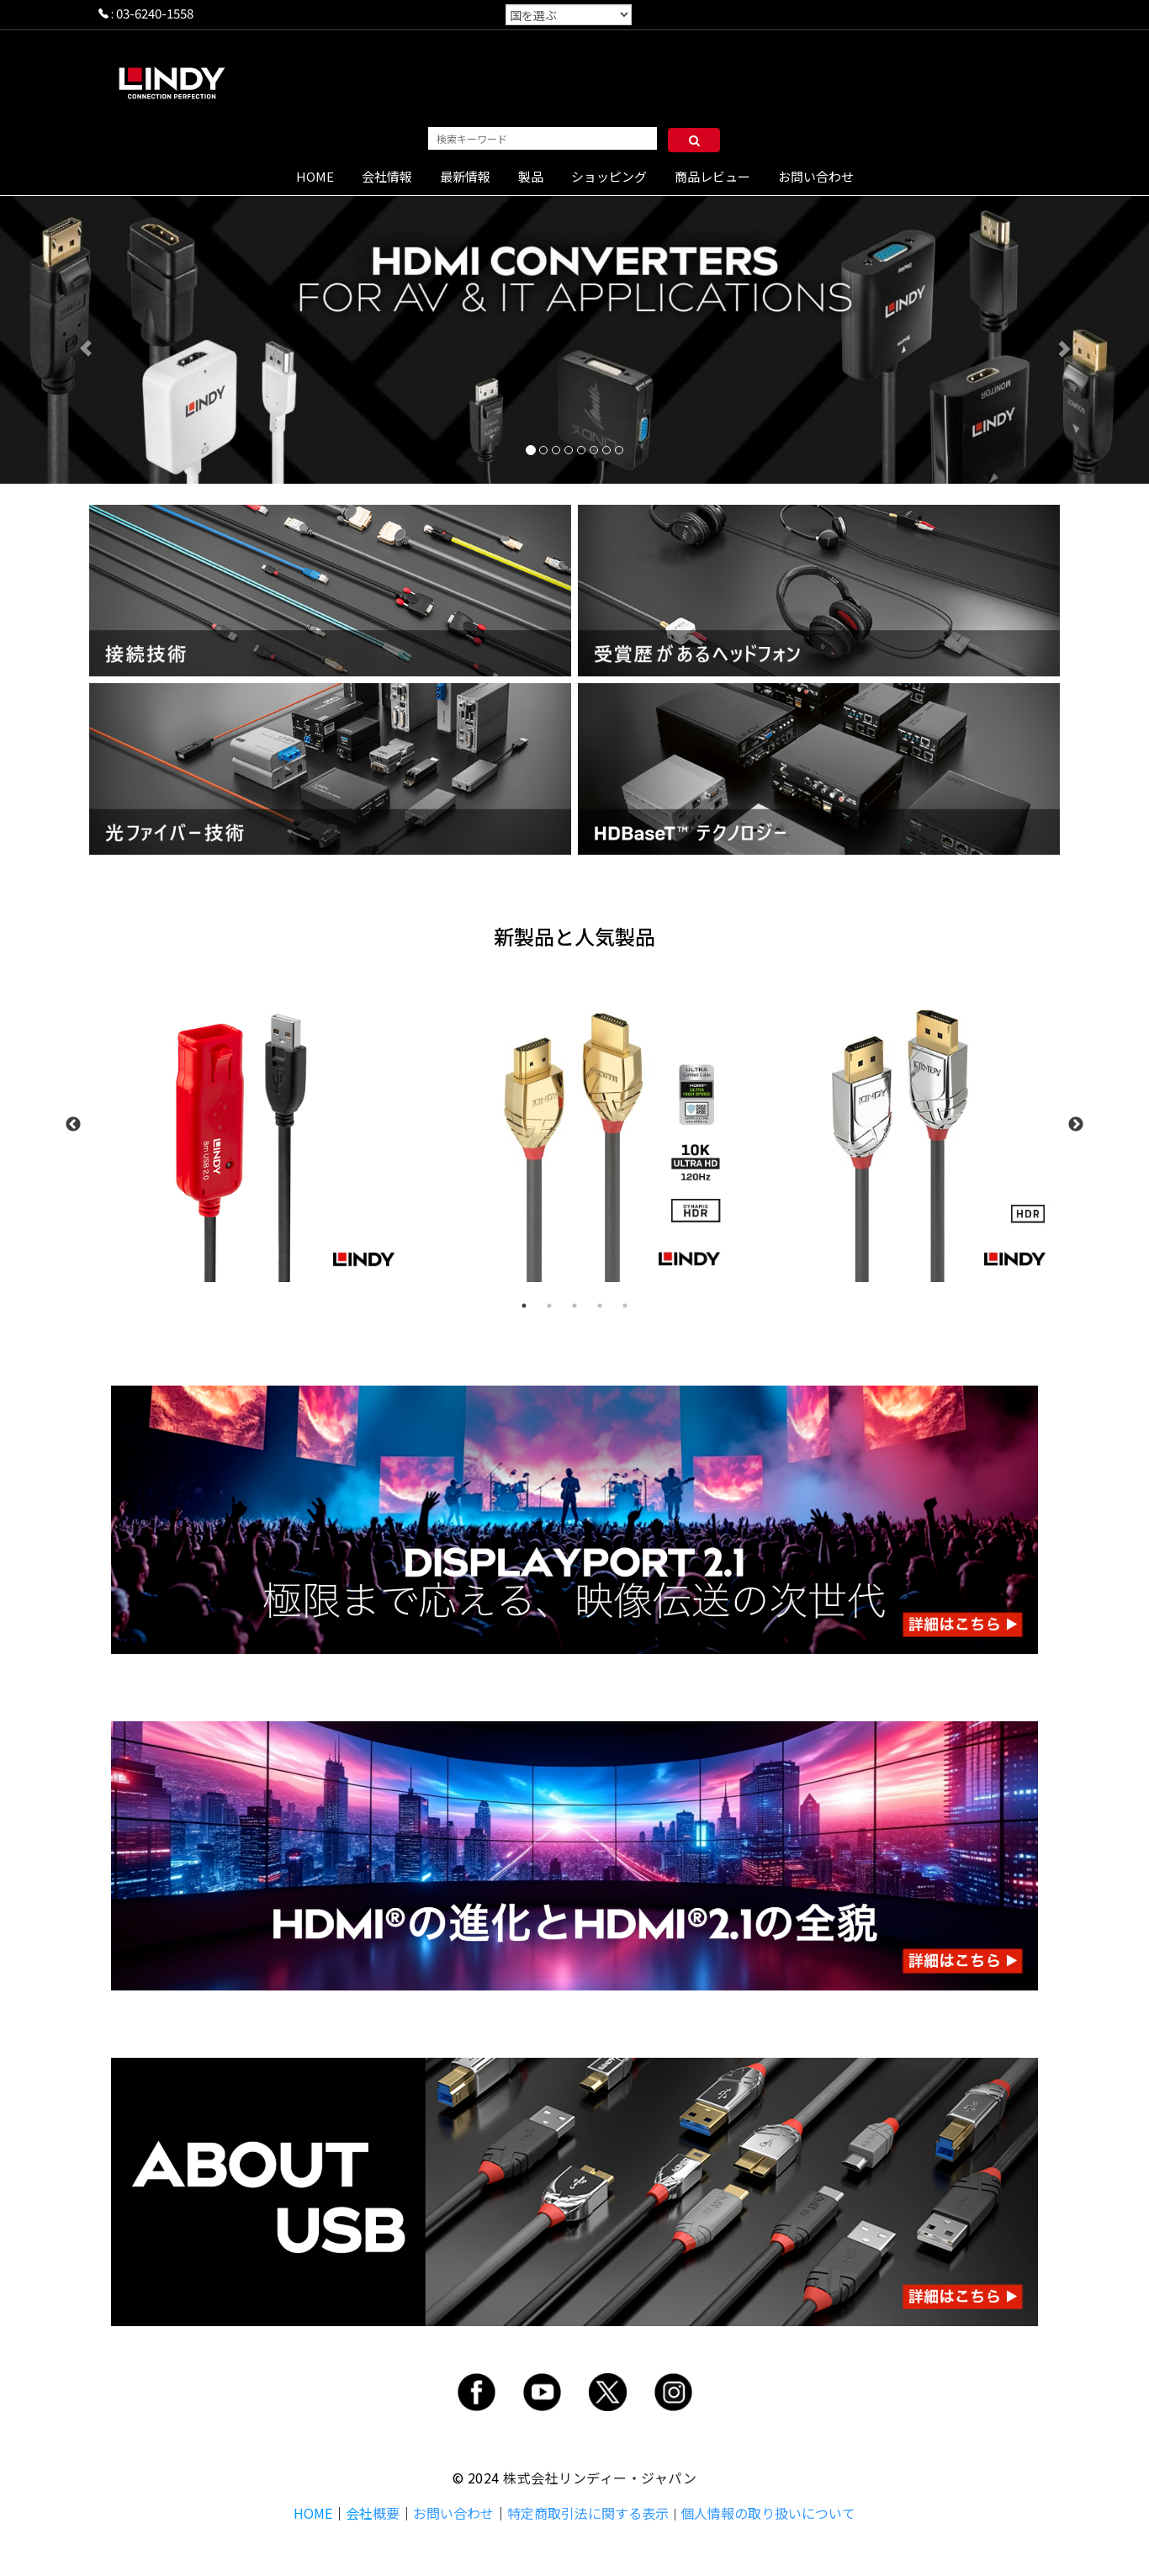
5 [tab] (625, 1305)
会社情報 (387, 176)
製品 (530, 176)
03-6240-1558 (154, 13)
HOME (315, 176)
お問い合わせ (816, 176)
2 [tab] (549, 1305)
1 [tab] (524, 1305)
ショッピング (609, 176)
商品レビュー (712, 176)
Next (1075, 1124)
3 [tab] (574, 1305)
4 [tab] (599, 1305)
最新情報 (465, 176)
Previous (73, 1124)
